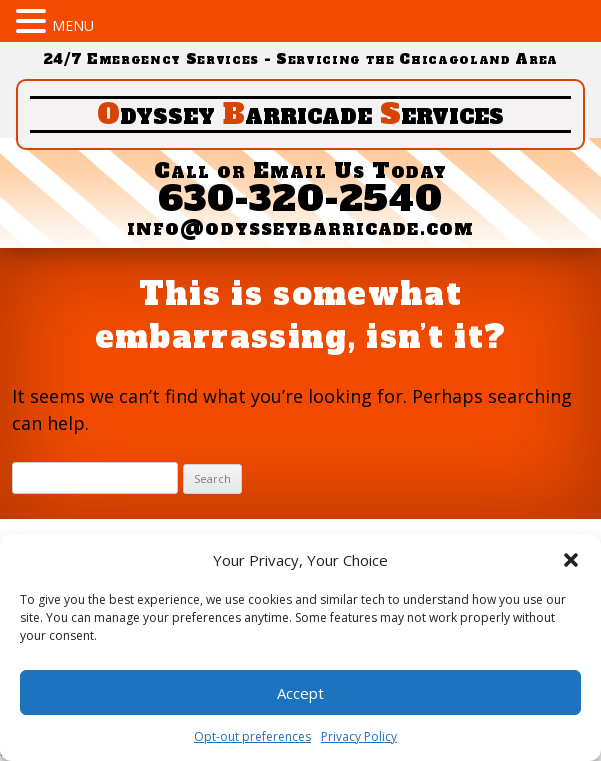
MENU (73, 25)
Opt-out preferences (252, 736)
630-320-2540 (301, 198)
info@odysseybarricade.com (300, 227)
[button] (571, 560)
